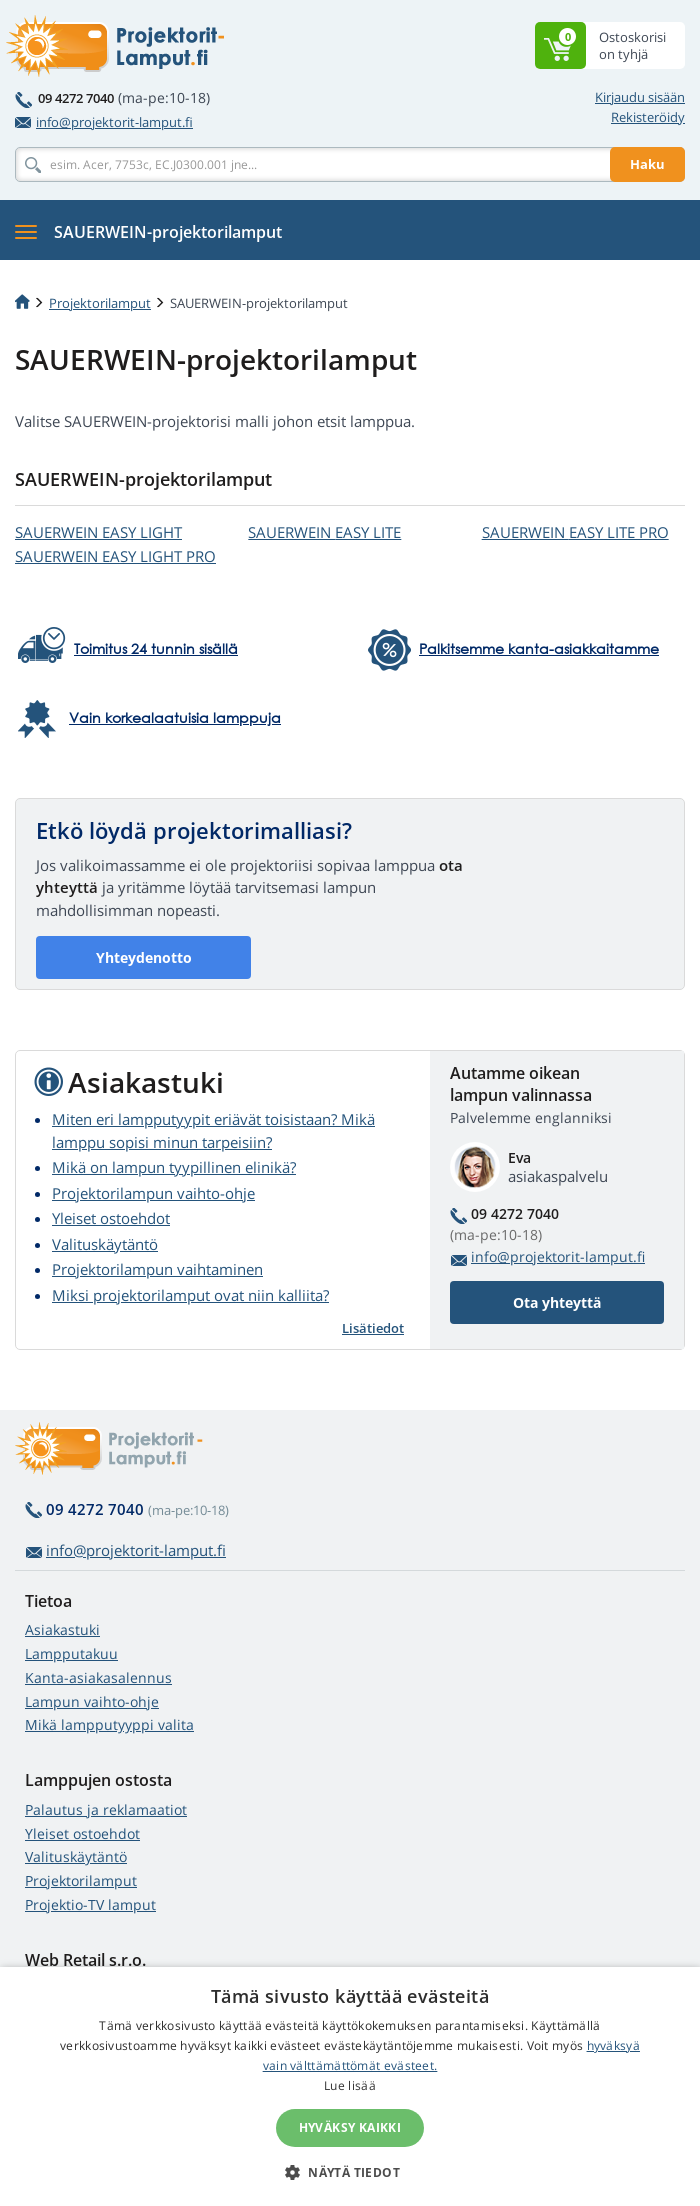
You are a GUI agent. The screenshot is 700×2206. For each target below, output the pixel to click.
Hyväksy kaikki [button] (350, 2127)
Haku (647, 164)
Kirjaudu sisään (640, 97)
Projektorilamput (100, 303)
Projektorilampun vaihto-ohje (153, 1193)
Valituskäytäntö (105, 1244)
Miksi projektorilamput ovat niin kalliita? (190, 1295)
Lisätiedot (373, 1328)
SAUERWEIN (98, 532)
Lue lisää (350, 2085)
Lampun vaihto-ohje (92, 1701)
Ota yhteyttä (557, 1302)
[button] (350, 2172)
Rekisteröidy (648, 117)
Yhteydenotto (144, 957)
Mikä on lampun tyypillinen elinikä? (174, 1167)
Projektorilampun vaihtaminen (157, 1269)
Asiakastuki (62, 1629)
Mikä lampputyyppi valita (109, 1724)
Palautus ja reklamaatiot (106, 1809)
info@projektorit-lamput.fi (104, 122)
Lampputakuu (71, 1653)
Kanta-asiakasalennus (98, 1677)
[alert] (350, 2086)
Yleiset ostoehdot (111, 1218)
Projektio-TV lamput (90, 1904)
